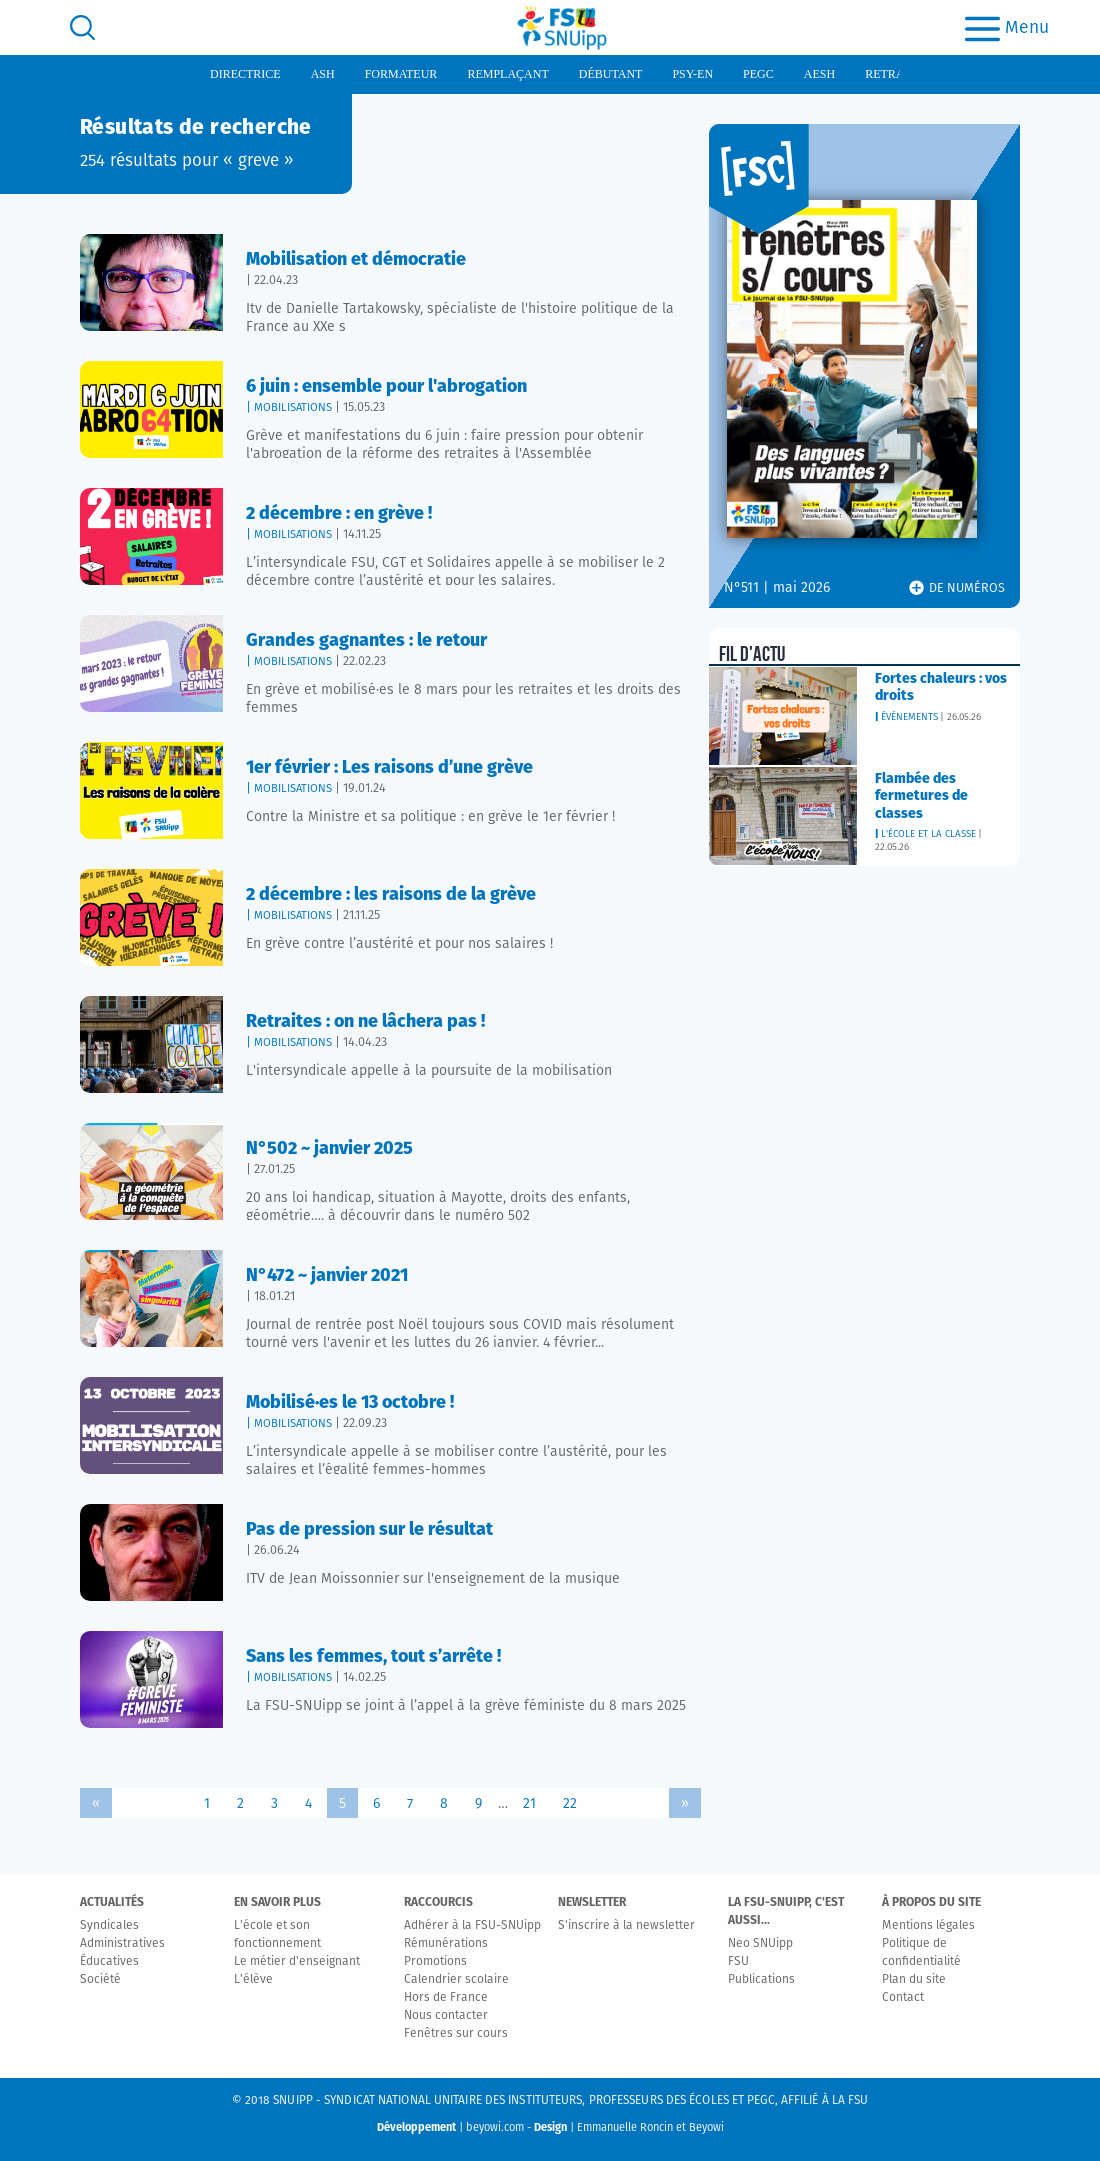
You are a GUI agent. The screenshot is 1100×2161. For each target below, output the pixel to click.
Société (100, 1980)
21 (529, 1804)
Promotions (435, 1962)
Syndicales (109, 1926)
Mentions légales (928, 1926)
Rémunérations (446, 1944)
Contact (903, 1998)
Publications (761, 1980)
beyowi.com (495, 2127)
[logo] (562, 27)
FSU (738, 1962)
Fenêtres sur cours (456, 2034)
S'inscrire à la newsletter (626, 1926)
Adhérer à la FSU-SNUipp (472, 1926)
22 (570, 1804)
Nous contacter (446, 2016)
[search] (82, 27)
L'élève (253, 1980)
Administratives (122, 1944)
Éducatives (109, 1962)
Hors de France (446, 1998)
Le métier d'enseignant (297, 1962)
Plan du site (914, 1980)
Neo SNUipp (760, 1944)
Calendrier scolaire (456, 1980)
